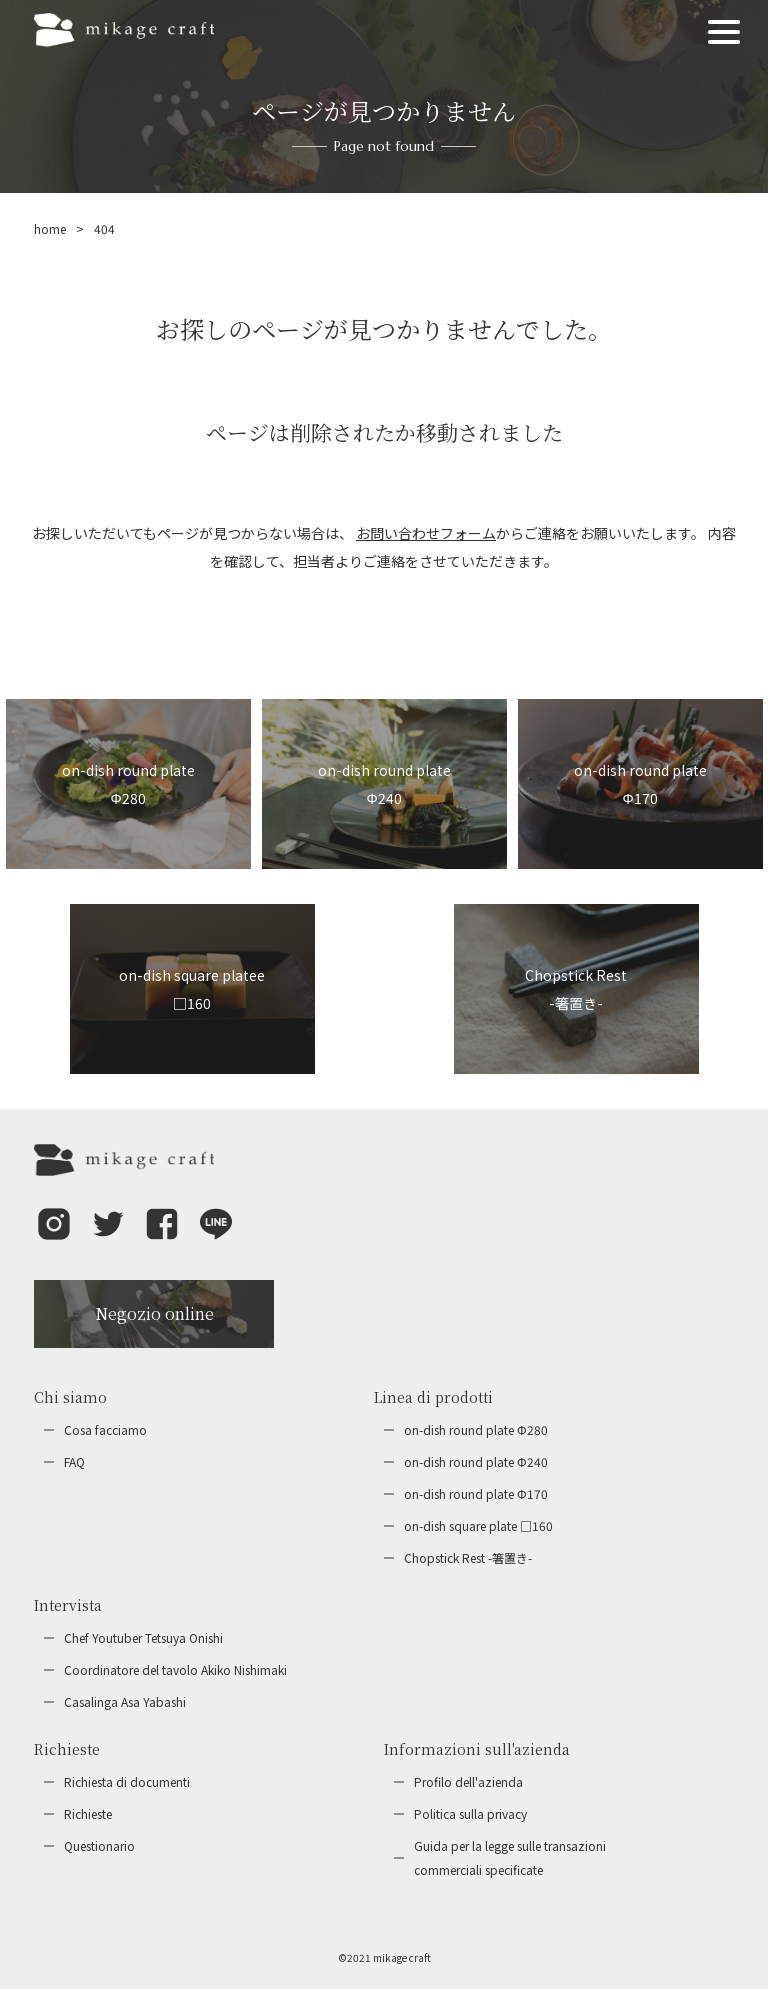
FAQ (74, 1461)
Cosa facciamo (105, 1429)
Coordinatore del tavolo (175, 1670)
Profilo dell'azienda (468, 1781)
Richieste (88, 1813)
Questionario (99, 1845)
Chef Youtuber (143, 1638)
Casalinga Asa (125, 1702)
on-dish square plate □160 (478, 1525)
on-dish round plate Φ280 (476, 1429)
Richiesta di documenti (127, 1781)
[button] (54, 1238)
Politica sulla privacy (470, 1813)
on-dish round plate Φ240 (476, 1461)
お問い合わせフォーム (426, 533)
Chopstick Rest (468, 1558)
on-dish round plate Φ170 (476, 1493)
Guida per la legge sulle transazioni (510, 1859)
